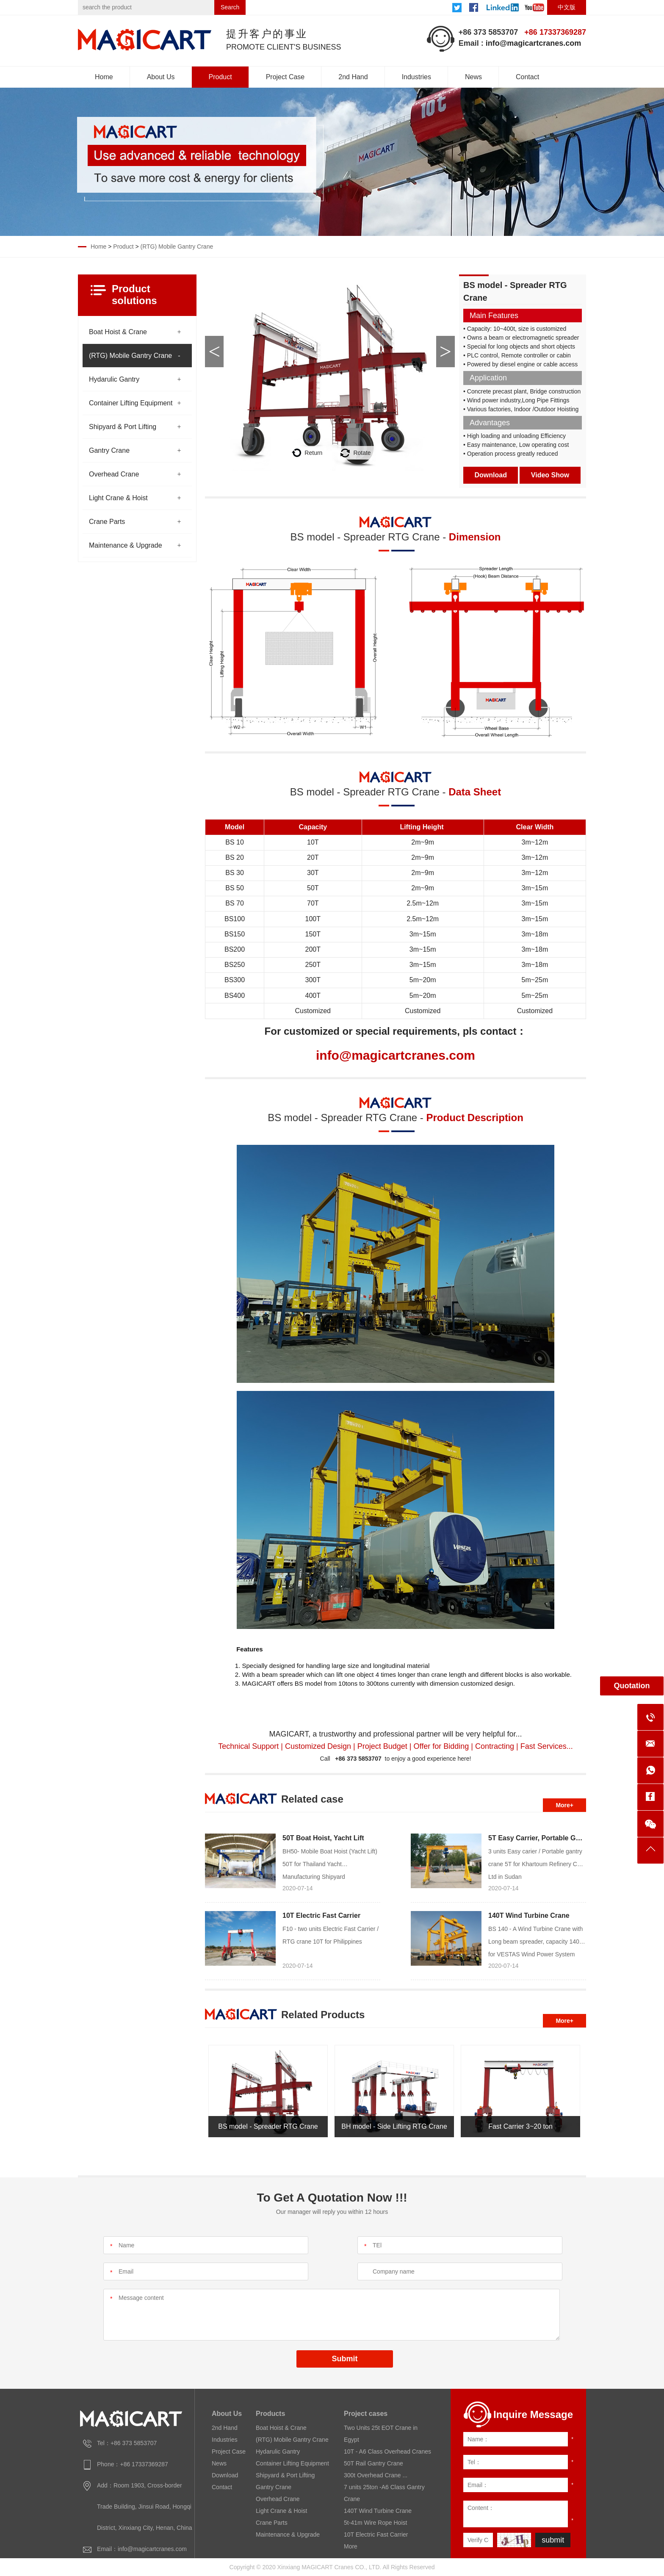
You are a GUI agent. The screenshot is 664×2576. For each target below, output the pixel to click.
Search (230, 7)
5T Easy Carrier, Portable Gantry (540, 1838)
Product (220, 76)
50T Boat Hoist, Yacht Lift (323, 1838)
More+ (564, 1805)
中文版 (566, 7)
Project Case (285, 76)
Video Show (550, 475)
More (350, 2546)
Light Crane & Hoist (118, 497)
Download (491, 475)
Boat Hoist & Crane (118, 331)
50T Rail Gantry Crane (373, 2463)
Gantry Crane (109, 450)
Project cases (365, 2413)
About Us (161, 76)
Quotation (632, 1685)
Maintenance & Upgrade (125, 545)
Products (270, 2413)
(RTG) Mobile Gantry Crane (177, 246)
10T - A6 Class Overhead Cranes (387, 2451)
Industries (416, 76)
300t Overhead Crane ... (375, 2475)
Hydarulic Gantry (114, 379)
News (473, 76)
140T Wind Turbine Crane (529, 1915)
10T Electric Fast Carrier (321, 1915)
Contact (527, 76)
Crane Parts (107, 521)
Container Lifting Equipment (130, 403)
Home (104, 76)
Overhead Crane (114, 474)
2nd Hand (353, 76)
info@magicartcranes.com (533, 43)
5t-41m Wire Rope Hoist (375, 2522)
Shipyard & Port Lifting (122, 426)
